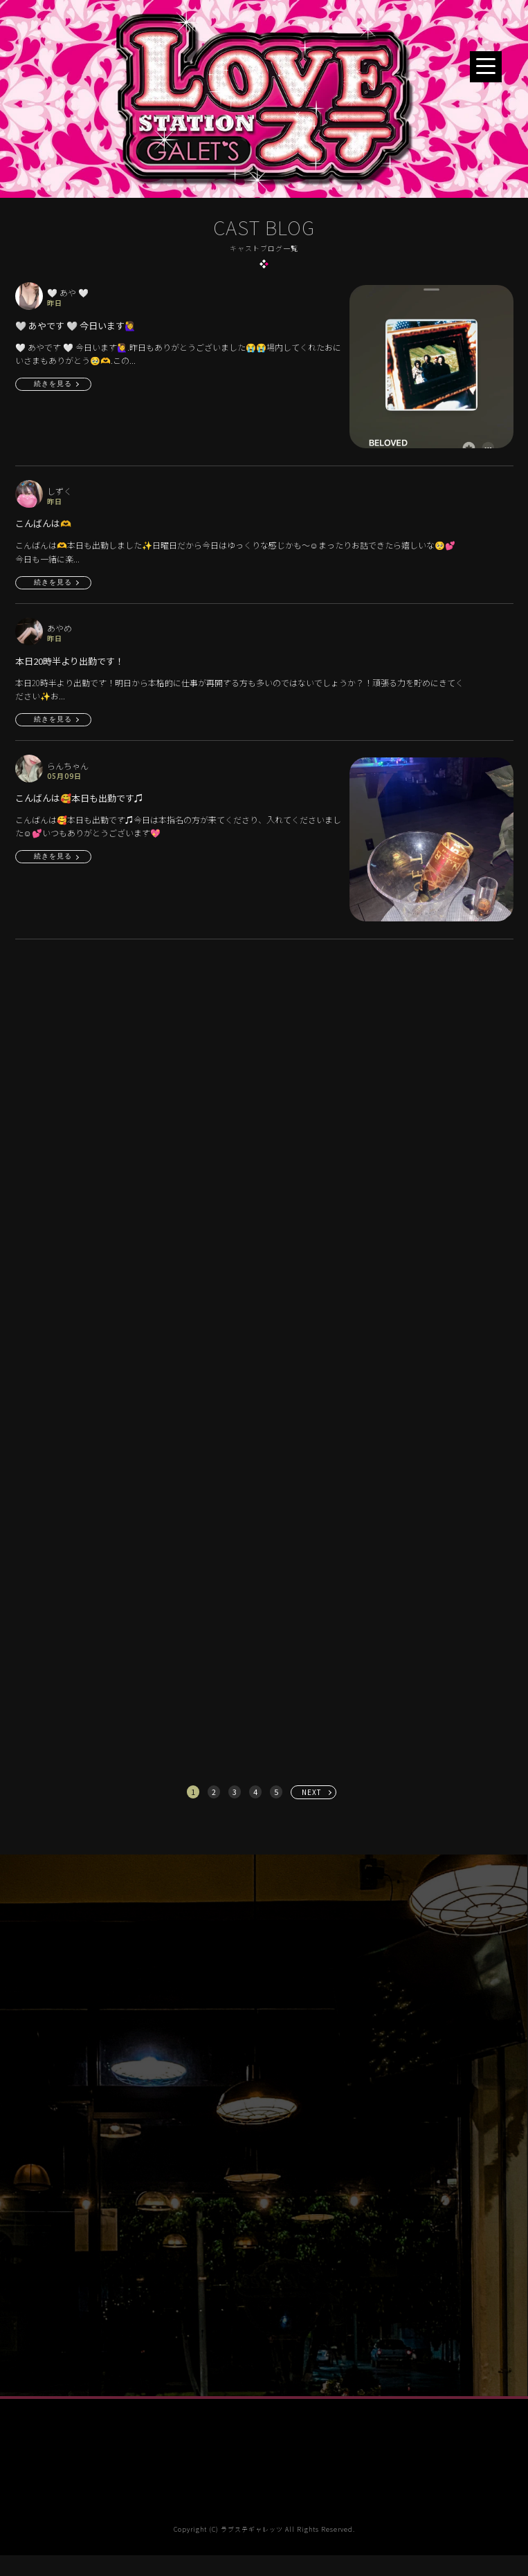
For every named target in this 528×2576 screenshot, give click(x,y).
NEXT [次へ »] (312, 1792)
